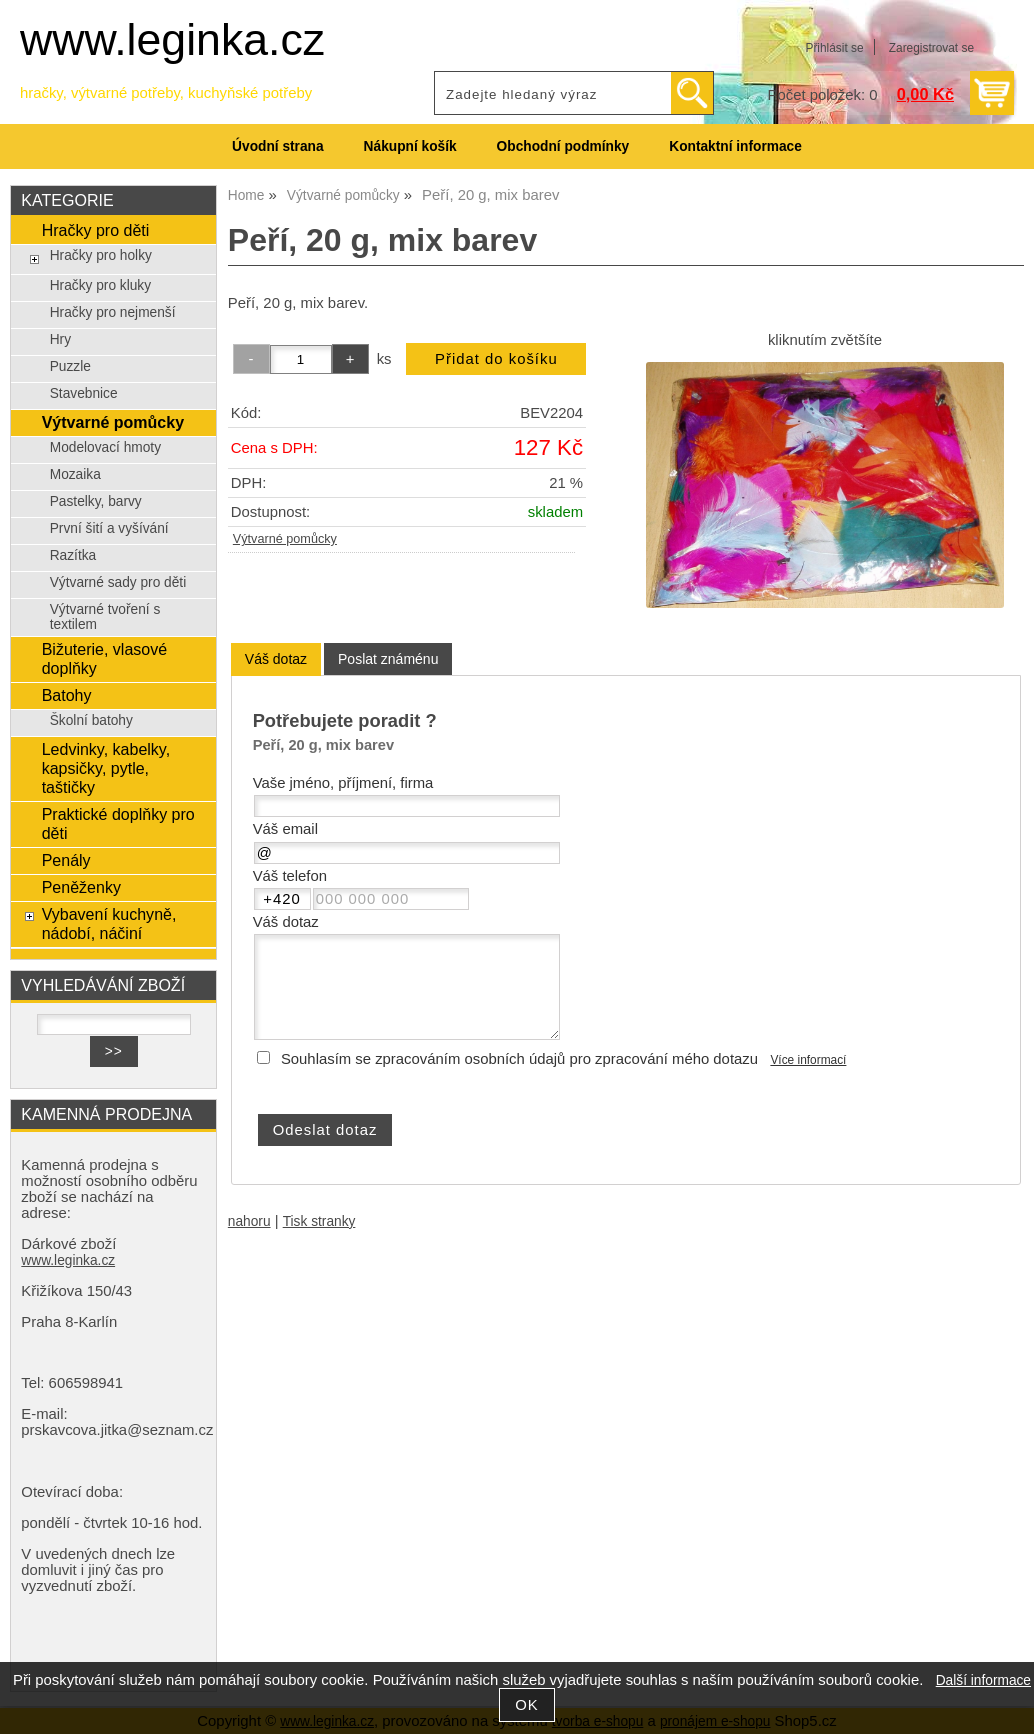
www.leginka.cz (172, 39)
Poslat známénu (388, 659)
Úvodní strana (277, 146)
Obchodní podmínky (563, 146)
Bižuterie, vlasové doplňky (105, 658)
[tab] (276, 659)
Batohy (67, 695)
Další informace (983, 1680)
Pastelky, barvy (96, 501)
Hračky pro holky (101, 255)
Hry (60, 339)
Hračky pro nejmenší (113, 312)
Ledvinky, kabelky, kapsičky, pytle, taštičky (106, 768)
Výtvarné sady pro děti (118, 582)
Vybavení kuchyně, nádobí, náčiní (109, 923)
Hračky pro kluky (100, 285)
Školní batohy (91, 720)
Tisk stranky (319, 1221)
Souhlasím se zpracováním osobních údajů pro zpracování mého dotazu (519, 1059)
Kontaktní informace (735, 146)
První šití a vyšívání (109, 528)
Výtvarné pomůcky (285, 539)
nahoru (249, 1221)
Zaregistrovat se (931, 48)
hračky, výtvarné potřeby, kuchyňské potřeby (166, 93)
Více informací (808, 1060)
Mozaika (75, 474)
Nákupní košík (410, 146)
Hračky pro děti (96, 230)
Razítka (73, 555)
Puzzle (70, 366)
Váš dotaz (276, 659)
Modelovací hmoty (105, 447)
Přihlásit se (834, 48)
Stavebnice (84, 393)
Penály (66, 860)
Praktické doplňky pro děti (118, 823)
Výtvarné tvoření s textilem (105, 617)
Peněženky (81, 887)
